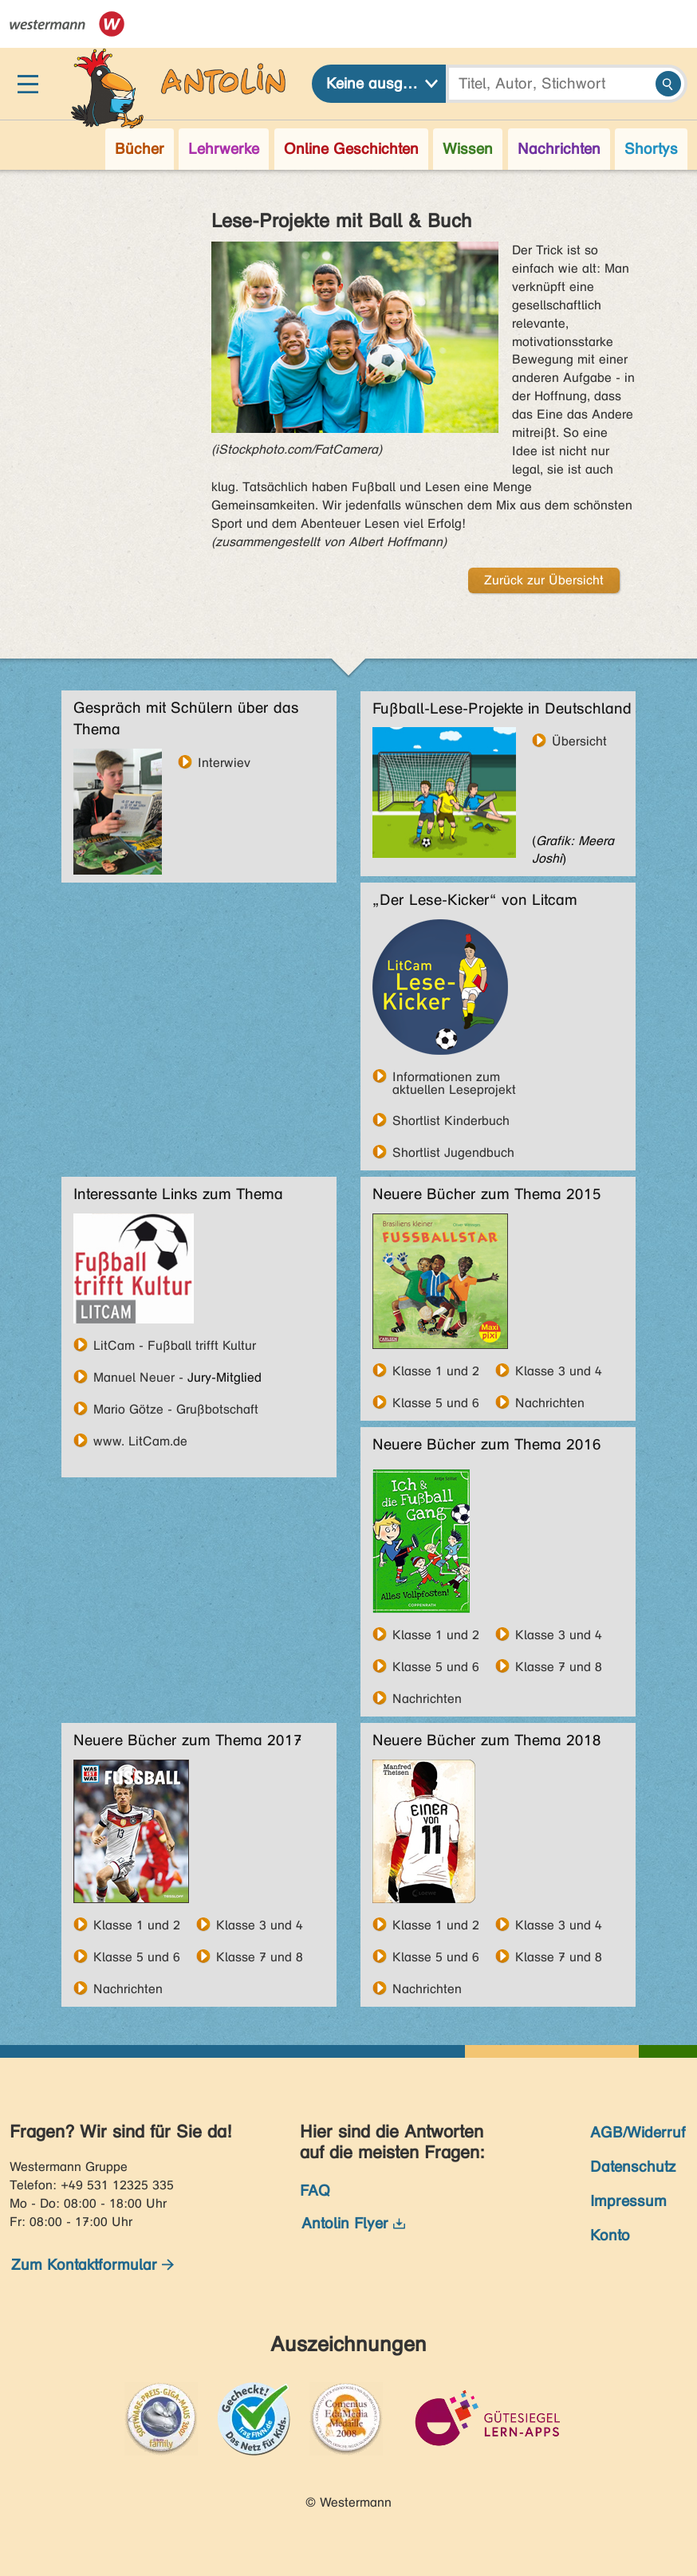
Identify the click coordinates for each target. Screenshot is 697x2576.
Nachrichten (550, 1402)
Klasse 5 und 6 (435, 1402)
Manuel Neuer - (138, 1377)
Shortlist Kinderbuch (451, 1120)
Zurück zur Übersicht (544, 580)
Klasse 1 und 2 (435, 1370)
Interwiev (224, 762)
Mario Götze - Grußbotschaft (175, 1409)
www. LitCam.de (140, 1441)
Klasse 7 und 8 (558, 1666)
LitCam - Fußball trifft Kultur (174, 1345)
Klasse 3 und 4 (558, 1370)
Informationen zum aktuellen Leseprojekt (454, 1076)
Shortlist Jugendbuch (453, 1152)
